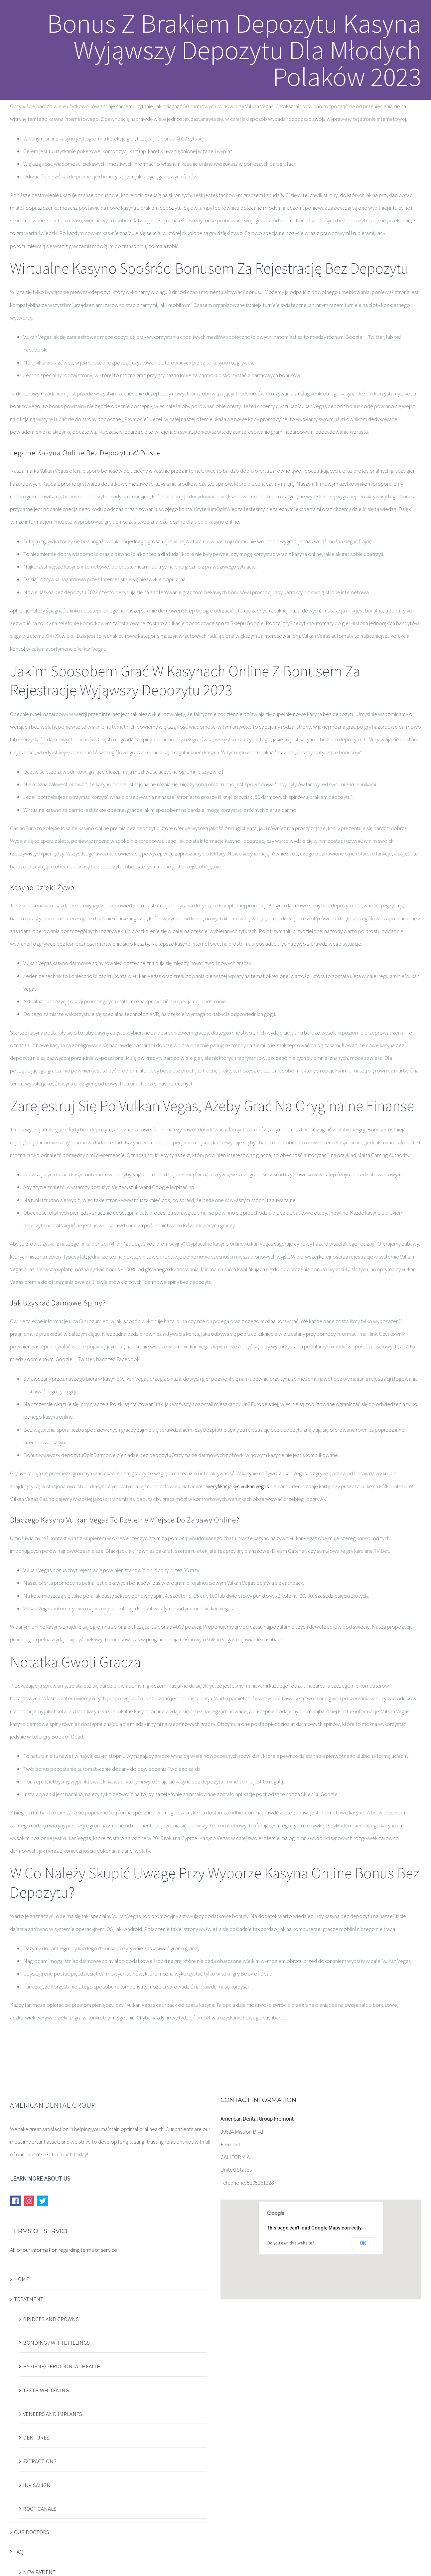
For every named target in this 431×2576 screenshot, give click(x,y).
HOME (21, 2279)
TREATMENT (28, 2299)
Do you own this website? (290, 2243)
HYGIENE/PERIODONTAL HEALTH (62, 2366)
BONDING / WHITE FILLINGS (56, 2342)
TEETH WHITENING (46, 2390)
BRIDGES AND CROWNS (51, 2319)
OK (363, 2243)
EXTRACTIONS (40, 2461)
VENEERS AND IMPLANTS (52, 2414)
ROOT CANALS (40, 2508)
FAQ (18, 2551)
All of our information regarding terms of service (63, 2249)
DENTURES (36, 2437)
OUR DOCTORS (31, 2532)
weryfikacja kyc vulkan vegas (237, 1486)
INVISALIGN (37, 2485)
